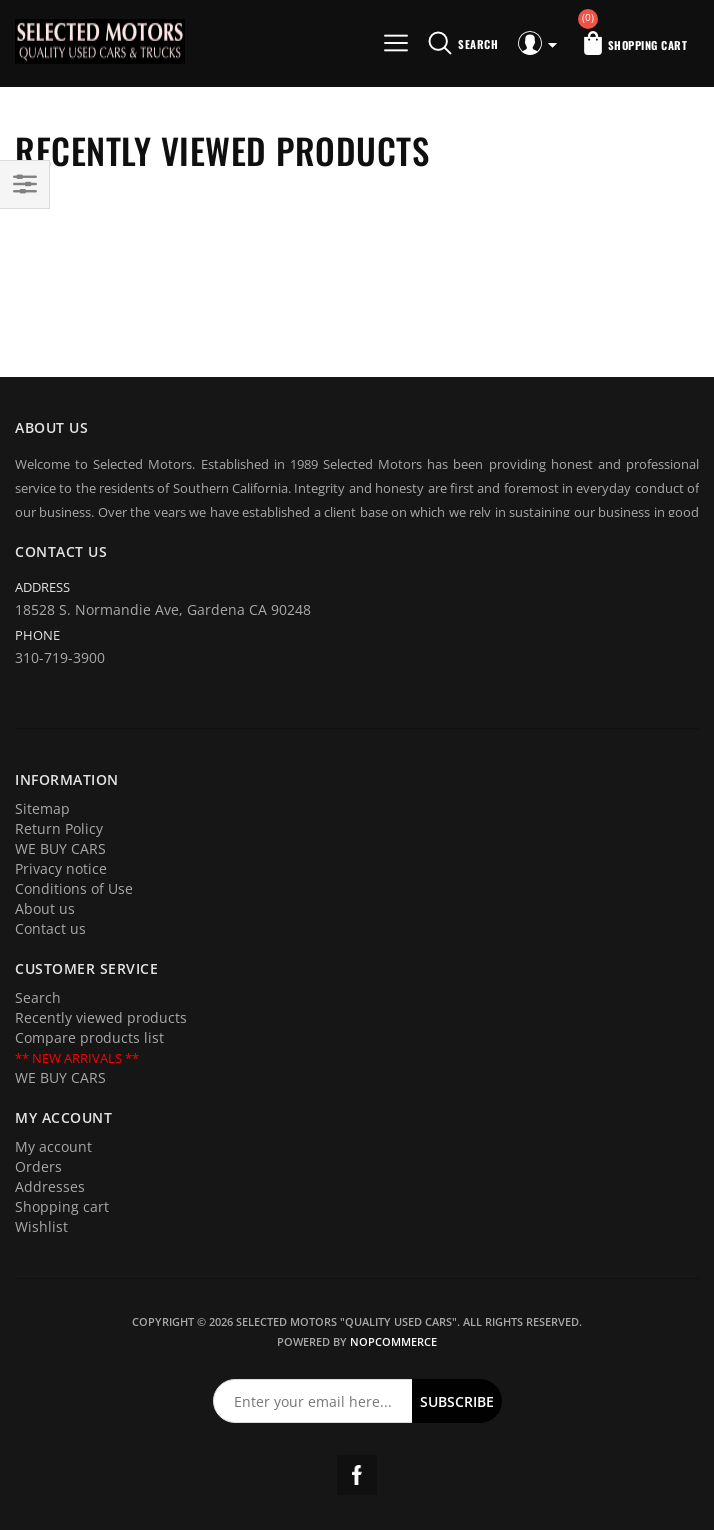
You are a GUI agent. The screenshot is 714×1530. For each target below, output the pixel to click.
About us (45, 908)
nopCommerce (393, 1341)
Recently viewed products (101, 1017)
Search (38, 997)
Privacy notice (61, 868)
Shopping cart (62, 1206)
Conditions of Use (74, 888)
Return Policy (59, 828)
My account (53, 1146)
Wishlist (41, 1226)
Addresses (50, 1186)
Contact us (50, 928)
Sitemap (42, 808)
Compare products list (89, 1037)
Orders (38, 1166)
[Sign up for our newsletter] (313, 1401)
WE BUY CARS (60, 848)
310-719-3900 (60, 657)
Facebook (357, 1475)
